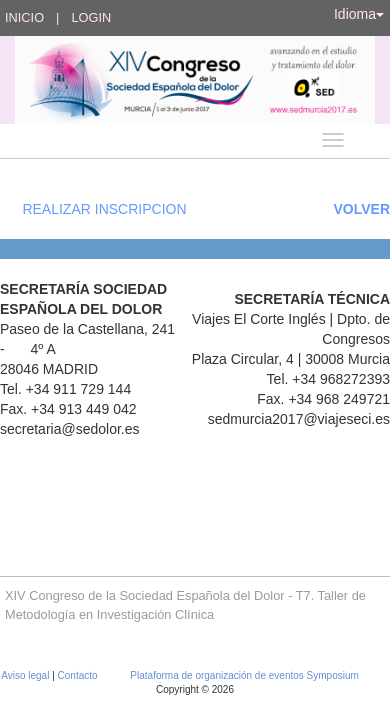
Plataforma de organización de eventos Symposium (244, 675)
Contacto (79, 675)
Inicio (24, 17)
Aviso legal (26, 675)
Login (91, 17)
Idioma (359, 14)
